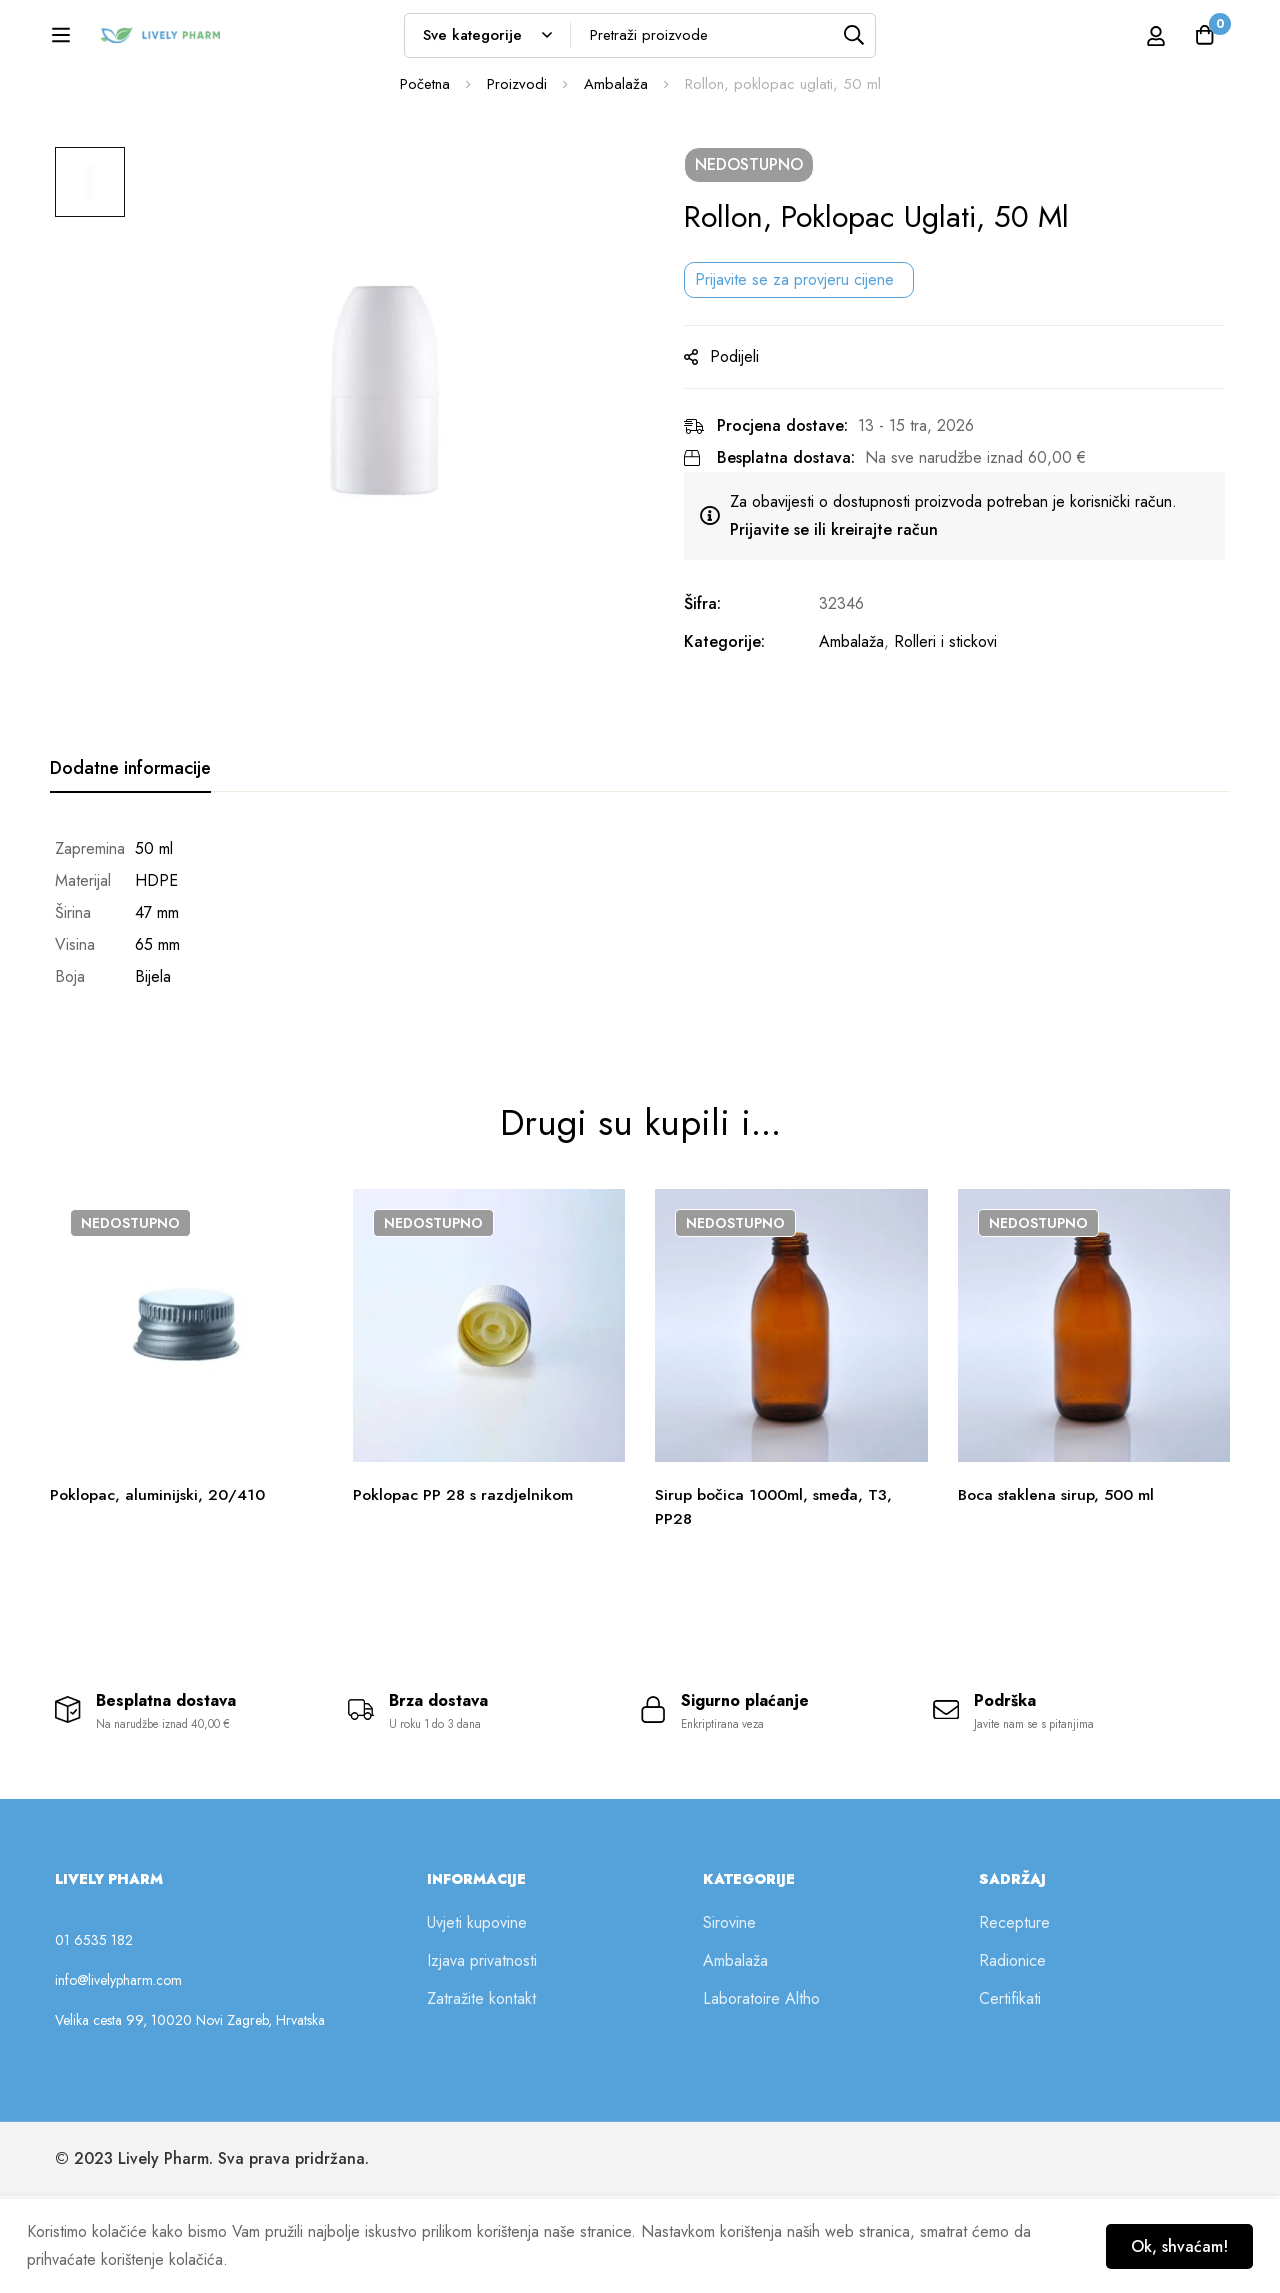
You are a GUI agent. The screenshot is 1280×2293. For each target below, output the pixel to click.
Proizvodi (517, 189)
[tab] (130, 874)
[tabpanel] (640, 1018)
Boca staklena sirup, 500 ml (1058, 1585)
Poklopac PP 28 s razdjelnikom (465, 1585)
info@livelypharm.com (118, 2077)
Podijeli (745, 461)
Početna (425, 189)
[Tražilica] (900, 41)
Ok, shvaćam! (1176, 2245)
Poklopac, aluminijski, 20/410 (158, 1585)
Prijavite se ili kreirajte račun (845, 634)
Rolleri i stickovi (956, 746)
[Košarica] (1204, 42)
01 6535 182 (94, 2037)
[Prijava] (1133, 42)
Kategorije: (735, 746)
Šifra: (713, 708)
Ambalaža (616, 189)
